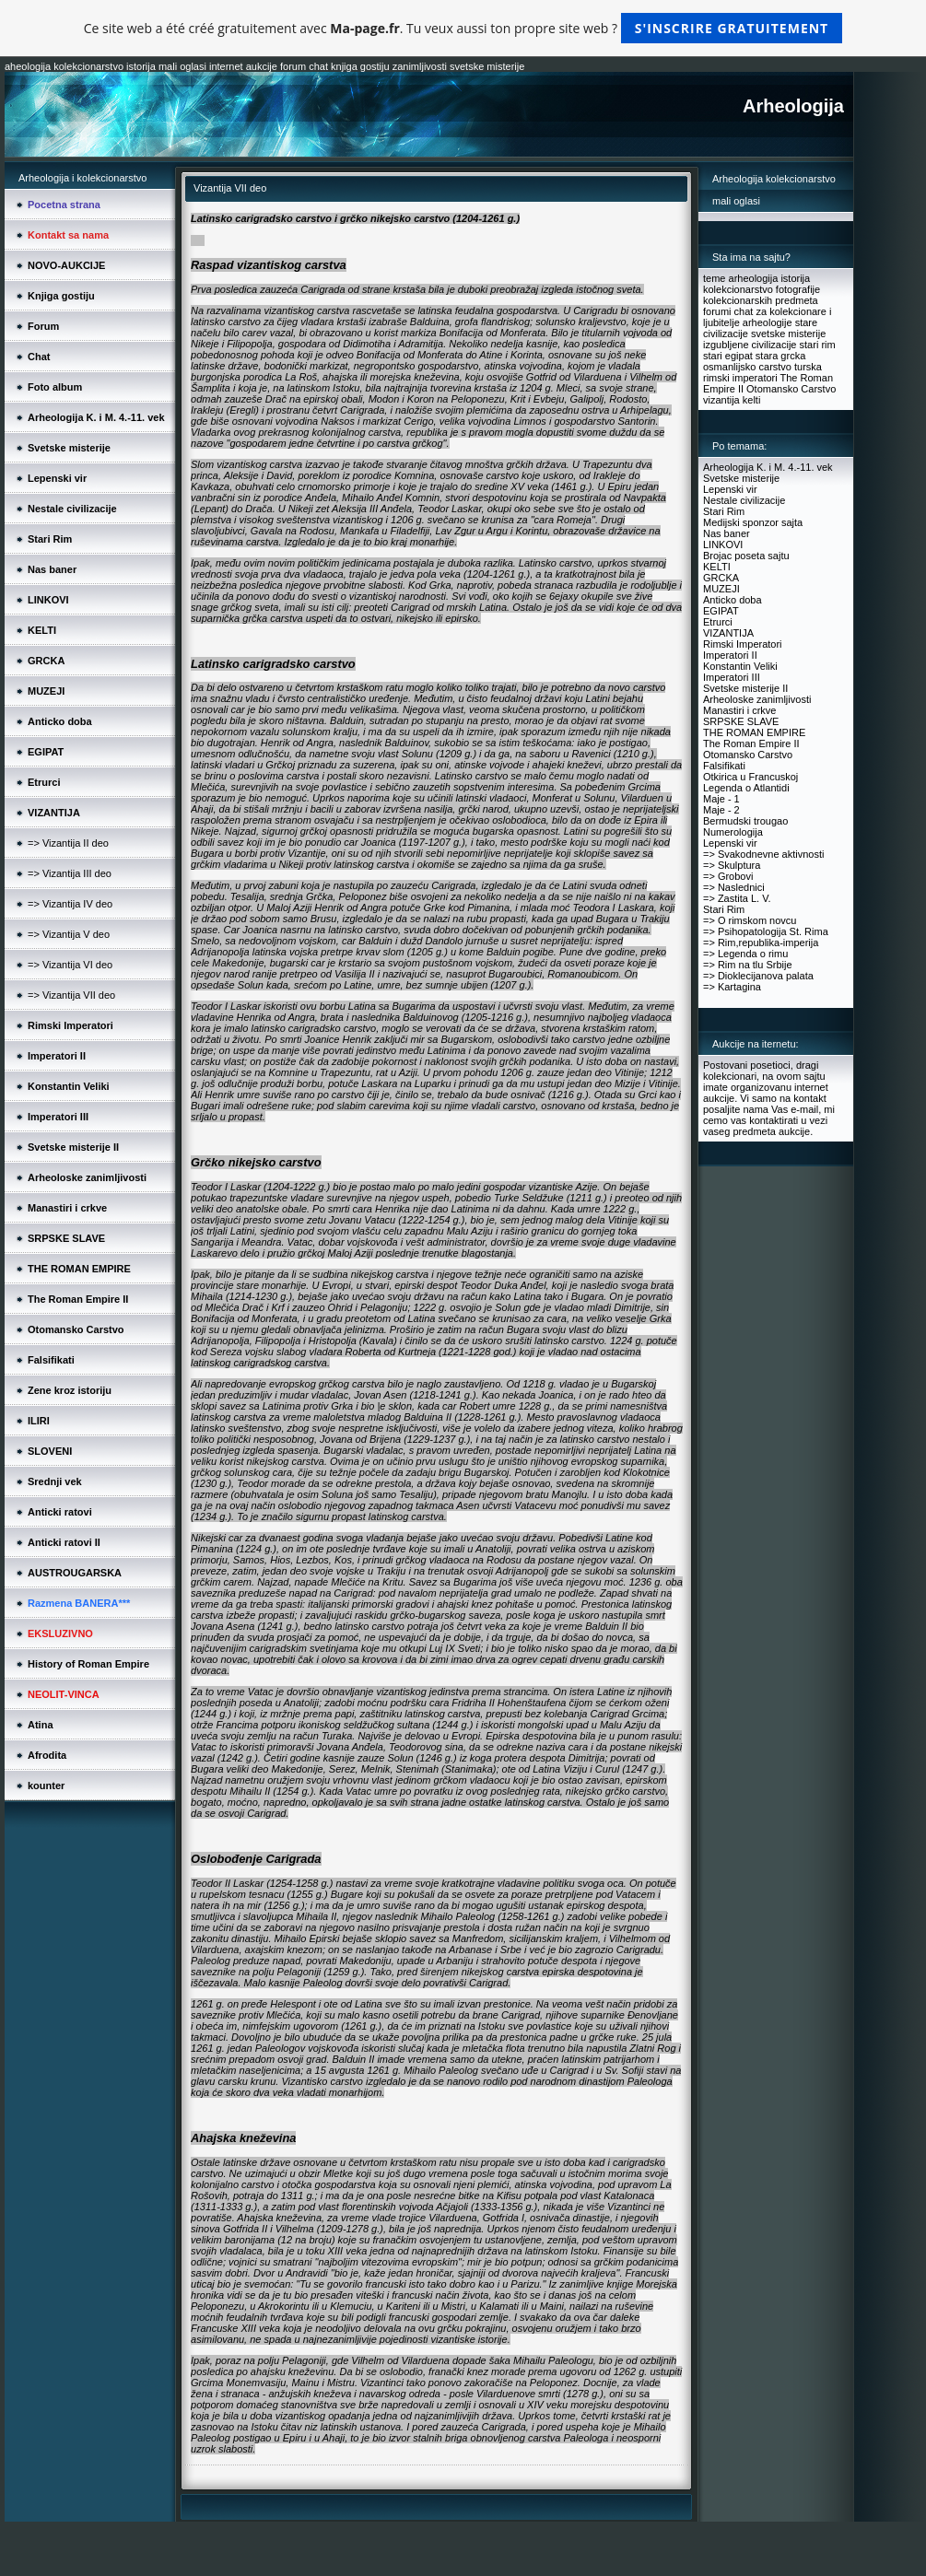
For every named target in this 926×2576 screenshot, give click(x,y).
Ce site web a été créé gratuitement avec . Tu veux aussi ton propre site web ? (463, 28)
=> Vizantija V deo (69, 934)
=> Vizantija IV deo (70, 903)
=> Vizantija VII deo (71, 995)
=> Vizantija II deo (68, 843)
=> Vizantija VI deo (70, 964)
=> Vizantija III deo (69, 873)
